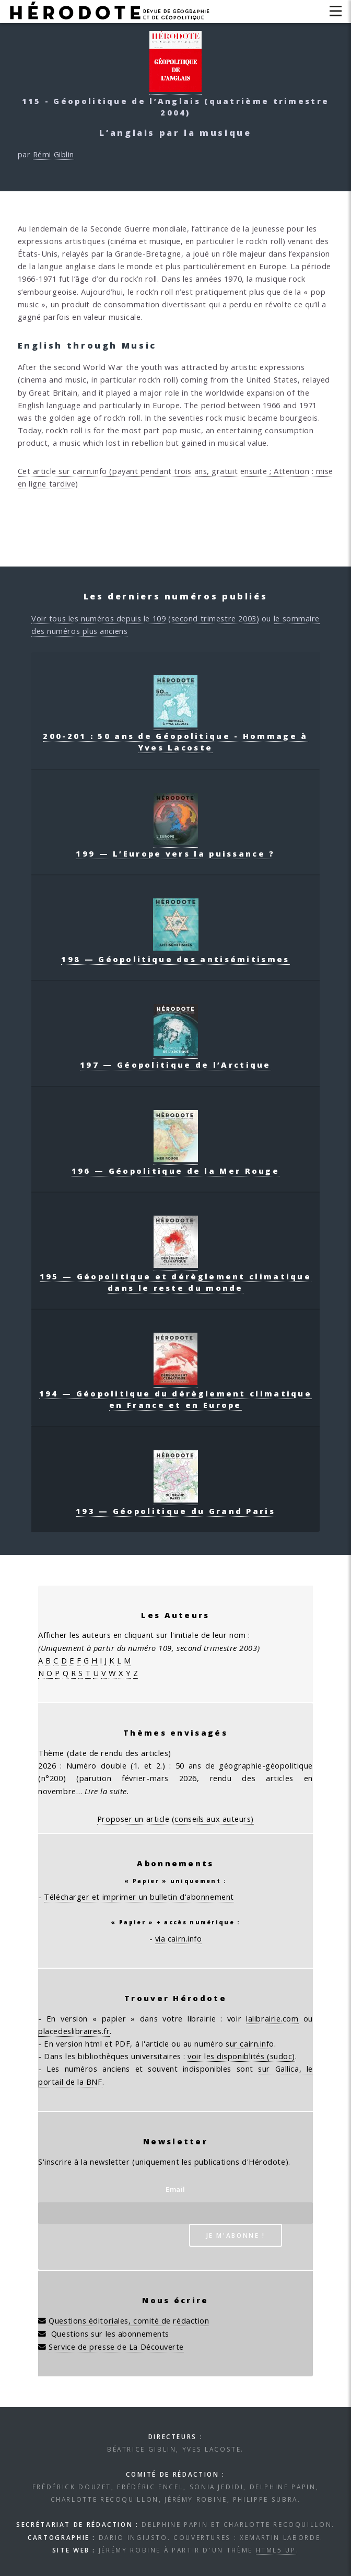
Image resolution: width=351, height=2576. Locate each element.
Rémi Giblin (53, 154)
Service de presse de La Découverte (116, 2346)
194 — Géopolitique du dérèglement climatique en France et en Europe (175, 1393)
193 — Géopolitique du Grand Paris (175, 1505)
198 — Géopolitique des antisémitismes (175, 953)
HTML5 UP (276, 2550)
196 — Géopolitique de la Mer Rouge (175, 1165)
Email (175, 2189)
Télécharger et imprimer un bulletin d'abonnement (138, 1896)
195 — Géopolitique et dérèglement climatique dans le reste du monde (175, 1276)
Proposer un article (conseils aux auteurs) (175, 1818)
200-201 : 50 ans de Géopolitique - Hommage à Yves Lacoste (175, 736)
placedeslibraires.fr (74, 2031)
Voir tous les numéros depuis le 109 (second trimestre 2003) (145, 618)
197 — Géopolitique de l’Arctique (175, 1059)
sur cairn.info (250, 2043)
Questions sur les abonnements (110, 2333)
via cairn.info (178, 1938)
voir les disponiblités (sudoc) (241, 2056)
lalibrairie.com (272, 2018)
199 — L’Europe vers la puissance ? (175, 848)
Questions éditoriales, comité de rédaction (129, 2320)
